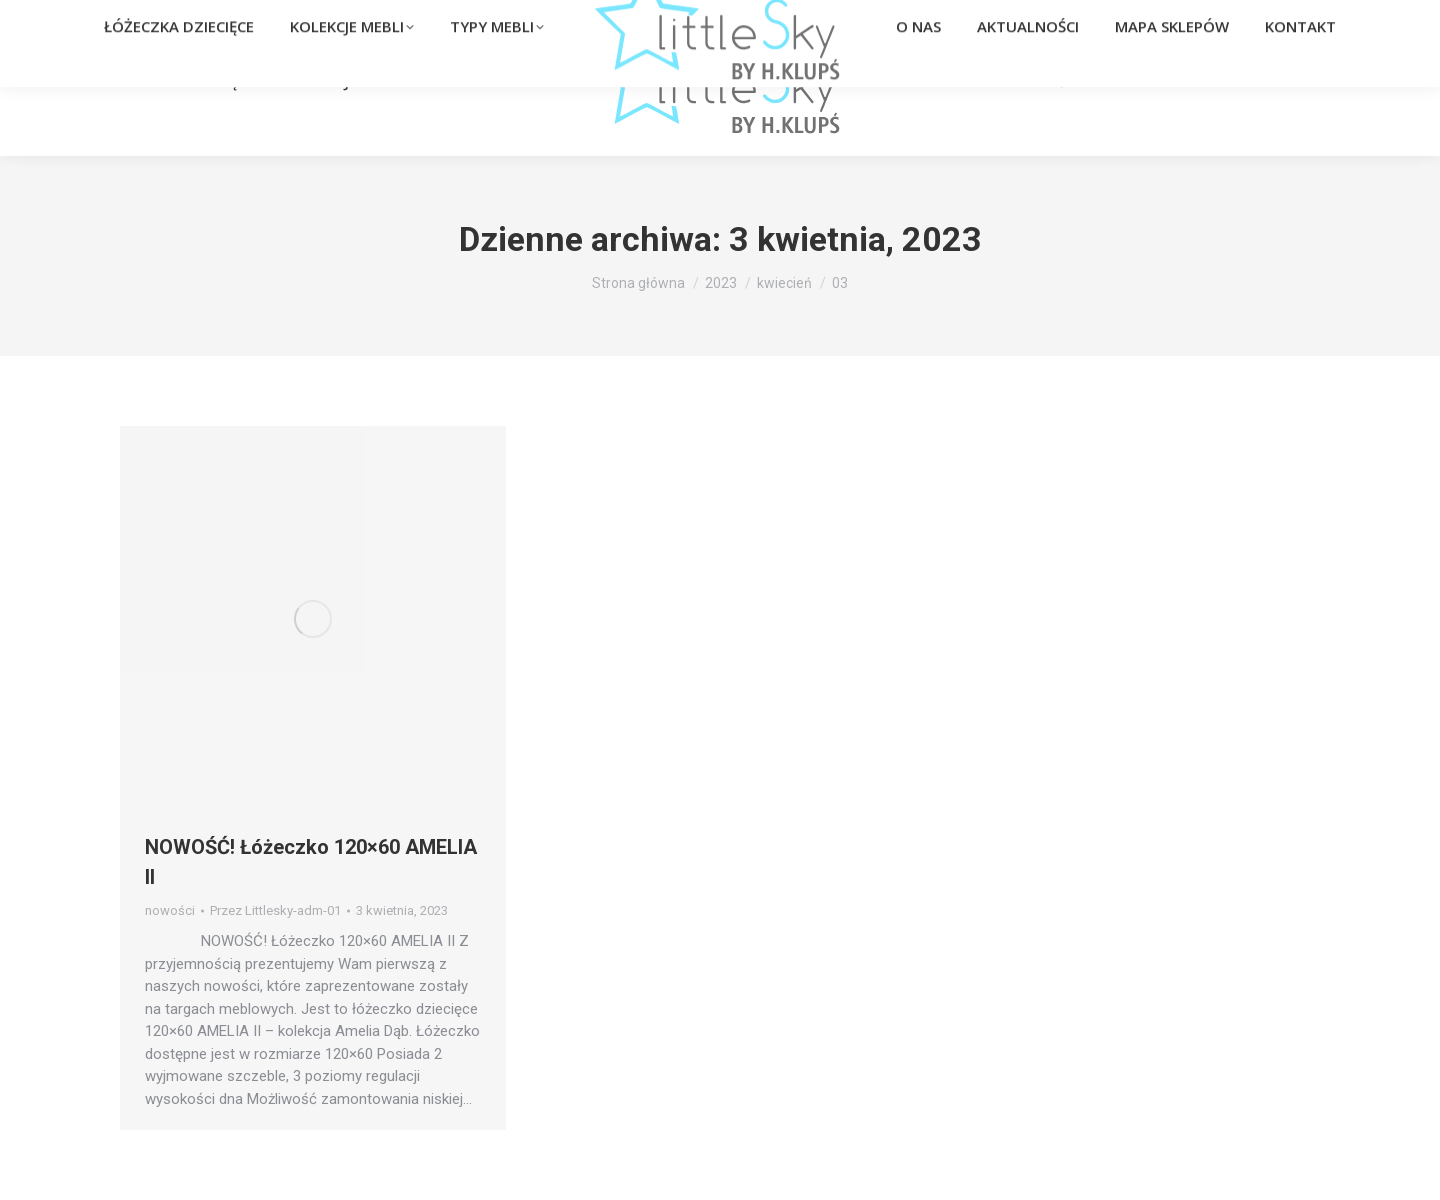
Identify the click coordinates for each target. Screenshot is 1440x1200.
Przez (275, 910)
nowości (170, 910)
